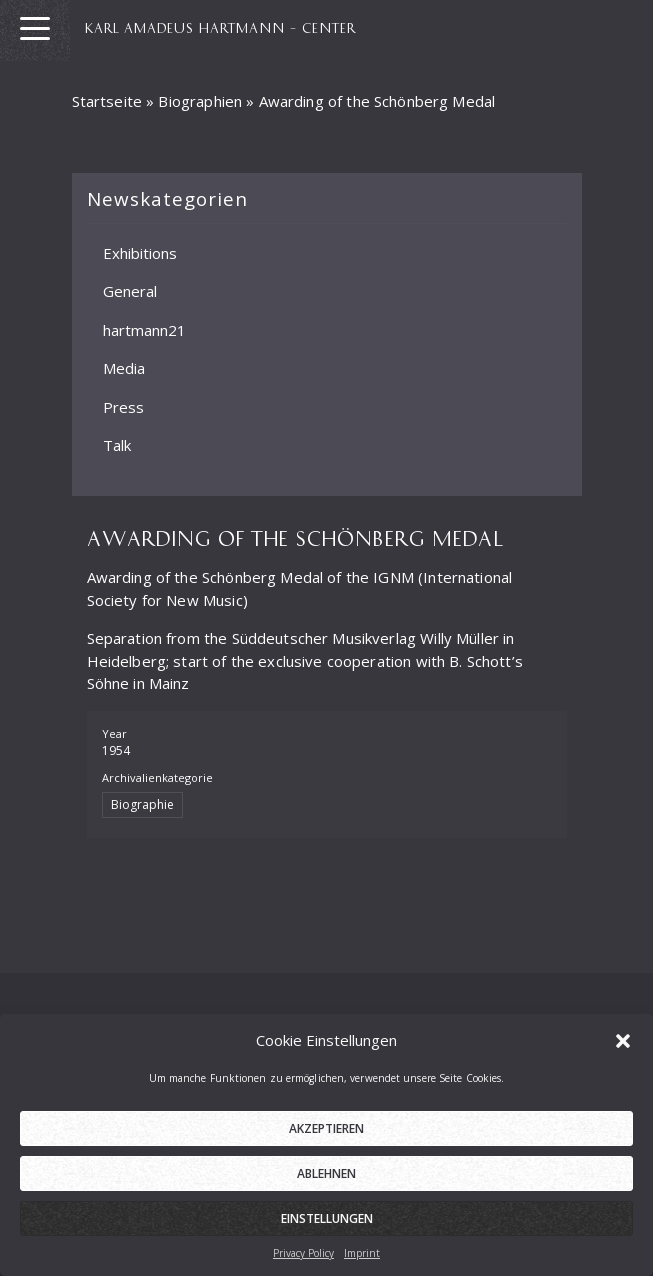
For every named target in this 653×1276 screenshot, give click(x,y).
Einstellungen (327, 1222)
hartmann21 (144, 329)
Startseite (107, 101)
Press (123, 406)
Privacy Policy (303, 1257)
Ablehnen (326, 1177)
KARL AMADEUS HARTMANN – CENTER (220, 27)
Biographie (142, 804)
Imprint (362, 1257)
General (130, 291)
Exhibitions (140, 252)
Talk (117, 445)
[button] (623, 1043)
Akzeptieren (326, 1132)
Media (124, 368)
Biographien (200, 101)
